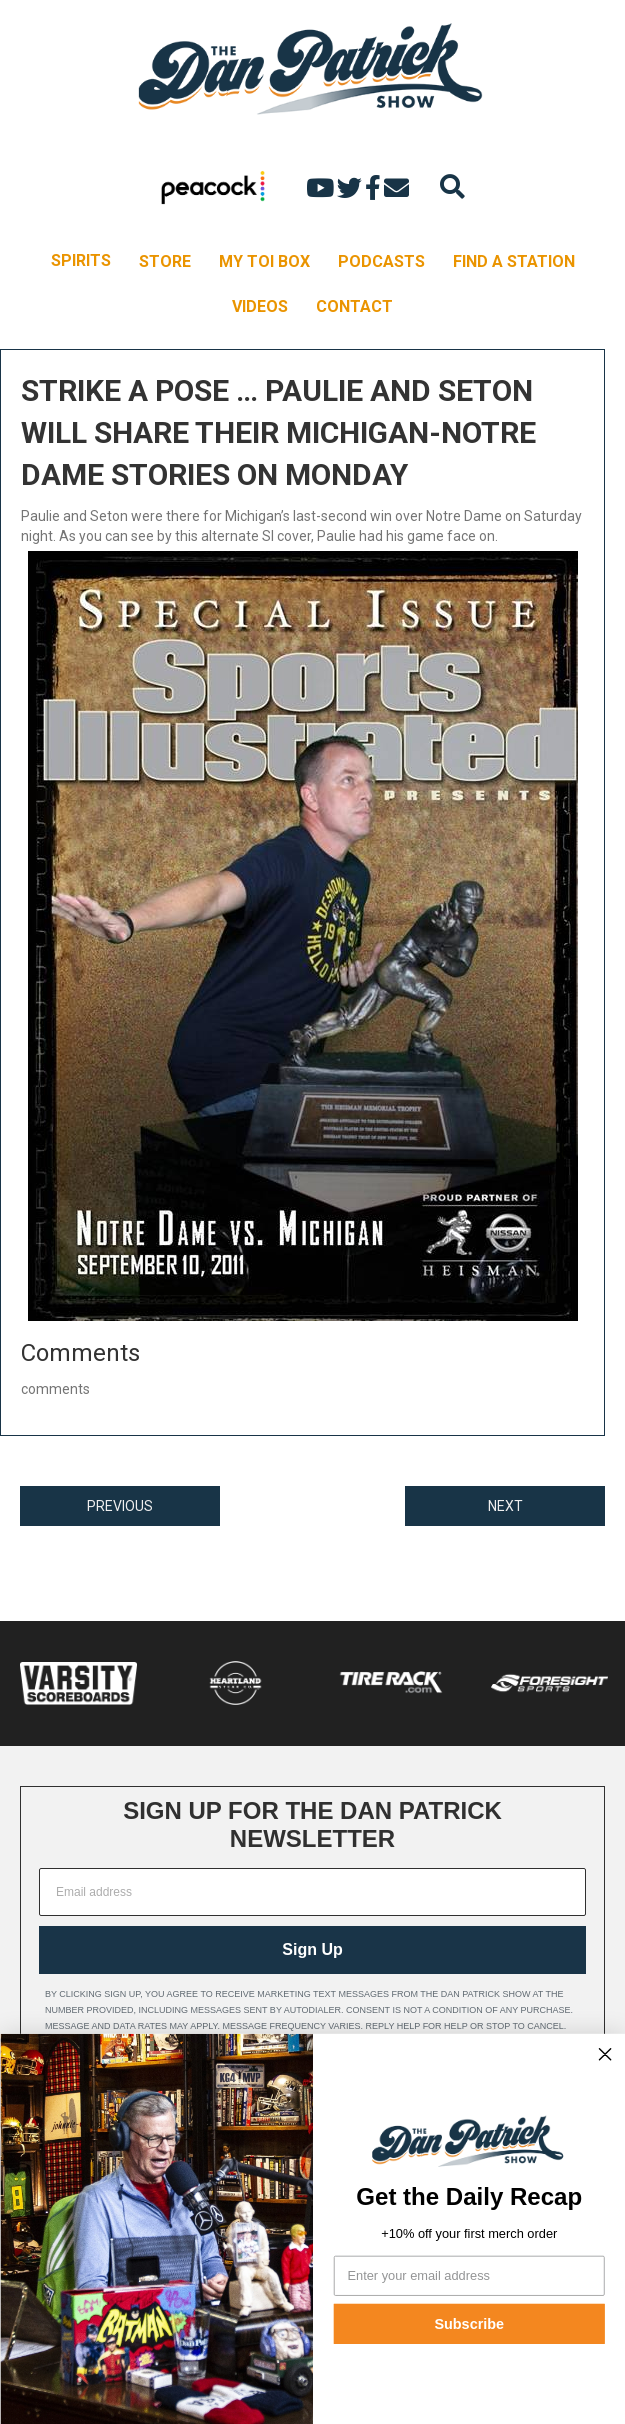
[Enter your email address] (468, 2275)
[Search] (452, 186)
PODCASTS (381, 261)
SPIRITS (81, 260)
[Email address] (312, 1892)
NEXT (505, 1506)
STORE (165, 261)
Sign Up (312, 1949)
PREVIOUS (120, 1506)
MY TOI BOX (264, 261)
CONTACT (354, 306)
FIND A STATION (514, 261)
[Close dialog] (605, 2054)
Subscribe (469, 2324)
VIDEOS (260, 306)
